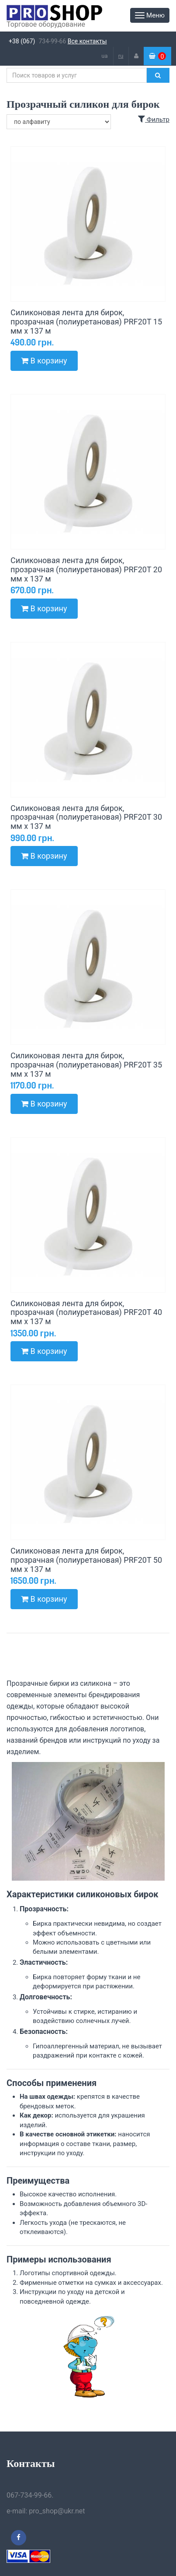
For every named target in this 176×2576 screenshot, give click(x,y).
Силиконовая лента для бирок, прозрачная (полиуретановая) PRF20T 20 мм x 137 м (86, 569)
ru (121, 56)
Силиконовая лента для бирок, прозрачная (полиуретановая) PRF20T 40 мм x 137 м (86, 1312)
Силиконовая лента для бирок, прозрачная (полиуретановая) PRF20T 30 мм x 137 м (86, 817)
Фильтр (153, 119)
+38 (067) (22, 41)
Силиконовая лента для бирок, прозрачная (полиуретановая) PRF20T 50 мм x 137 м (86, 1560)
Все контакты (87, 41)
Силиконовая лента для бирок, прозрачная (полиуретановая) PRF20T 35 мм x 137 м (86, 1064)
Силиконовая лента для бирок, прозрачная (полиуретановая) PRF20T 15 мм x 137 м (86, 321)
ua (104, 56)
